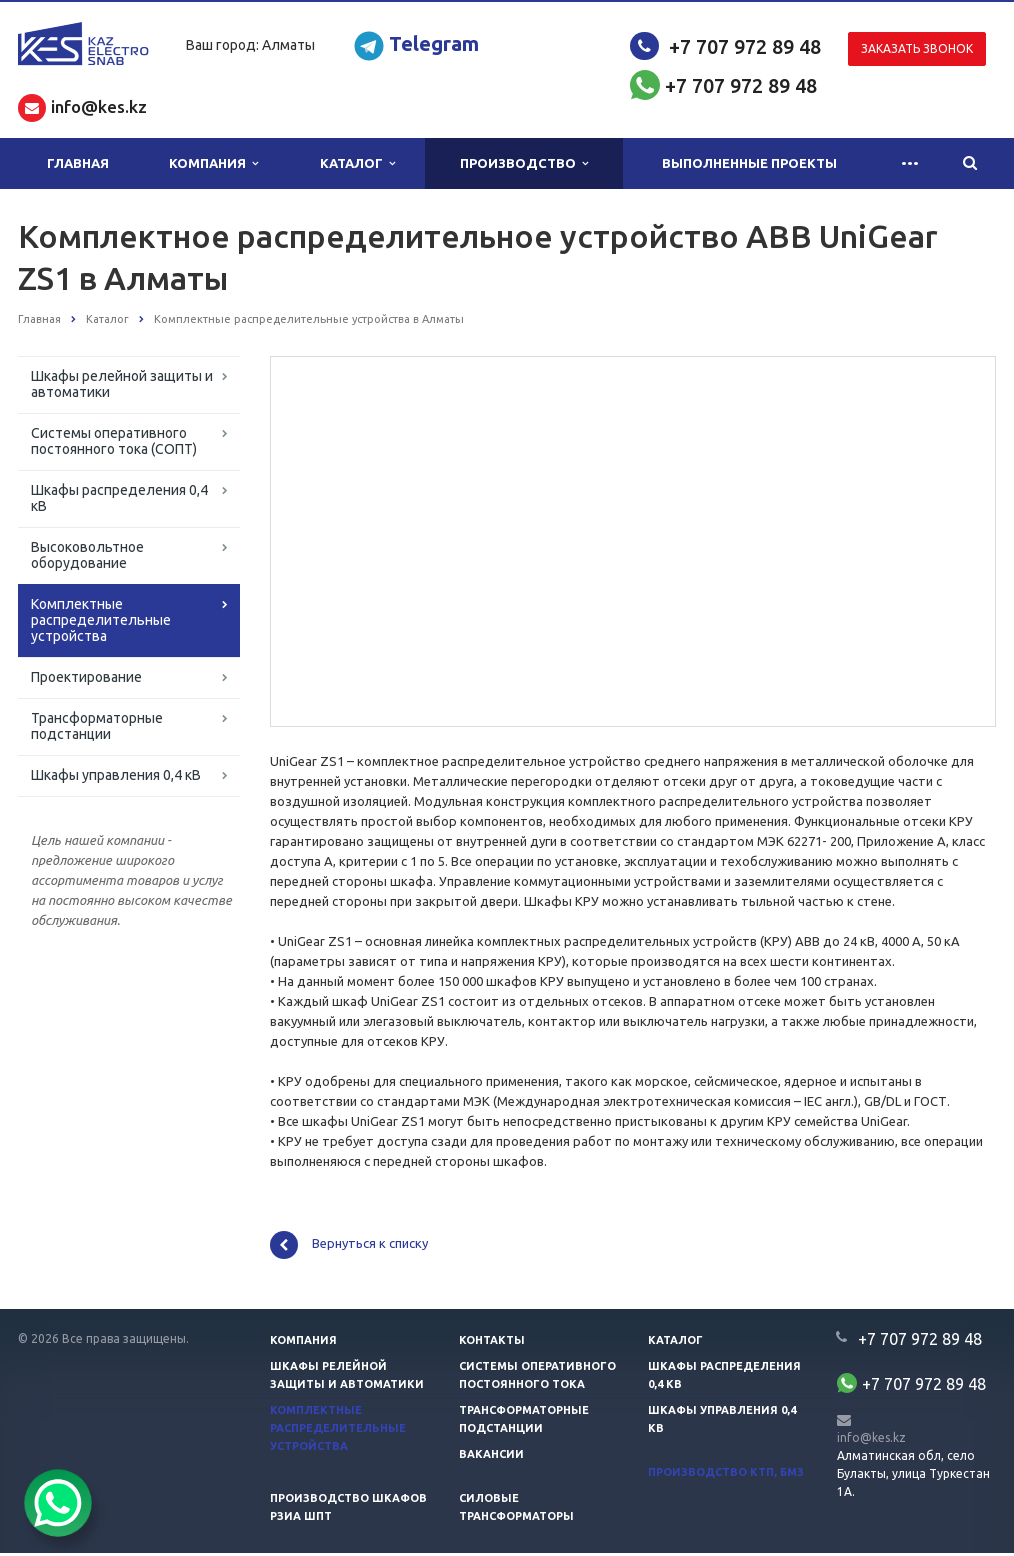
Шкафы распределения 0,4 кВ (119, 498)
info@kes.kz (871, 1440)
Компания (213, 163)
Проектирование (86, 677)
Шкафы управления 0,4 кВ (116, 775)
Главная (78, 163)
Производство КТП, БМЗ (726, 1475)
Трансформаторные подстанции (97, 726)
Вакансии (491, 1457)
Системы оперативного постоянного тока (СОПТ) (114, 441)
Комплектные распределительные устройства (101, 620)
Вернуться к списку (349, 1248)
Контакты (492, 1343)
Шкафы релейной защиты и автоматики (122, 384)
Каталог (357, 163)
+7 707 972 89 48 (745, 46)
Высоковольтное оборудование (87, 555)
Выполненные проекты (749, 163)
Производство (524, 163)
